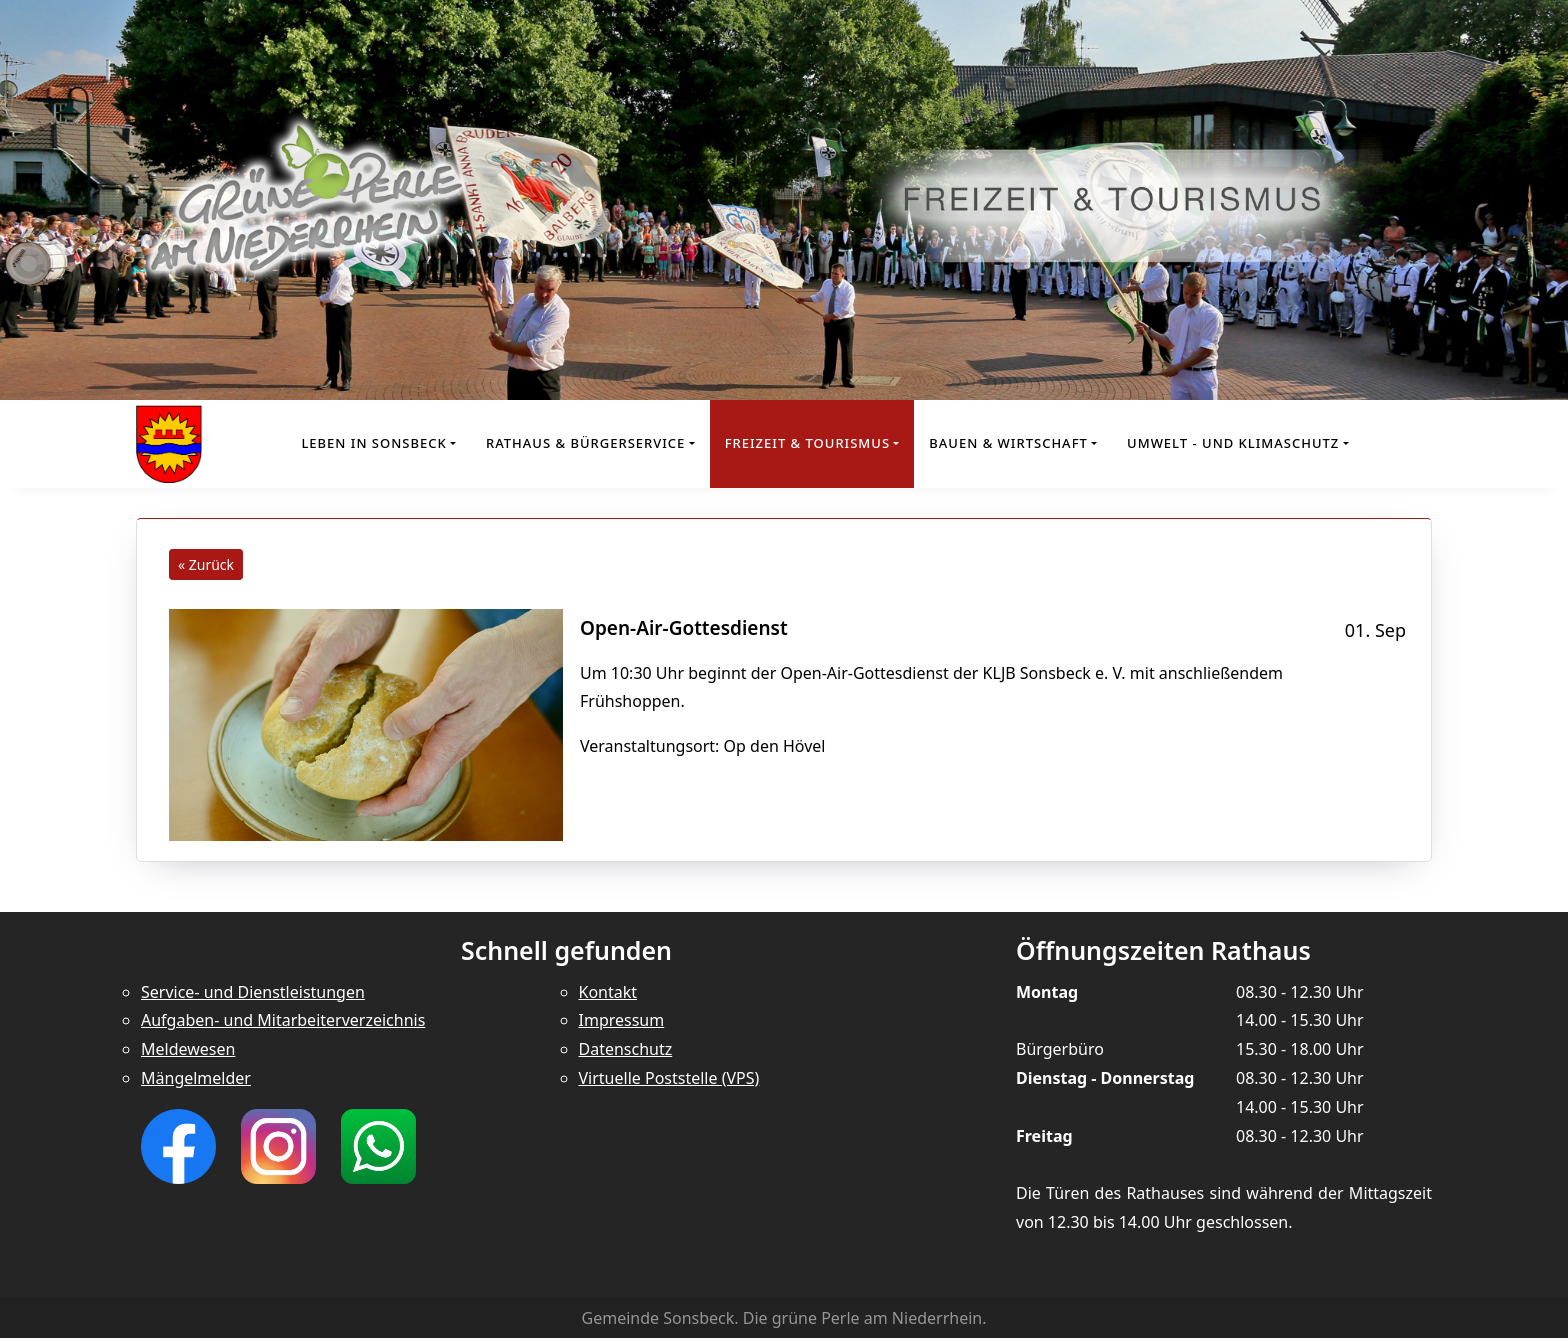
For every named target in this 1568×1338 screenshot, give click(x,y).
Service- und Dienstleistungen (253, 992)
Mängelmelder (196, 1078)
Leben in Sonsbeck (373, 443)
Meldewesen (188, 1049)
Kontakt (608, 992)
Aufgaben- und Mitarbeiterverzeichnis (283, 1020)
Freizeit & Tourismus (807, 443)
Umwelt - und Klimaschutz (1233, 443)
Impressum (622, 1020)
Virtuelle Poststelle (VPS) (669, 1078)
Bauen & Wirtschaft (1008, 443)
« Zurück (206, 564)
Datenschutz (626, 1049)
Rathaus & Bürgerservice (585, 443)
